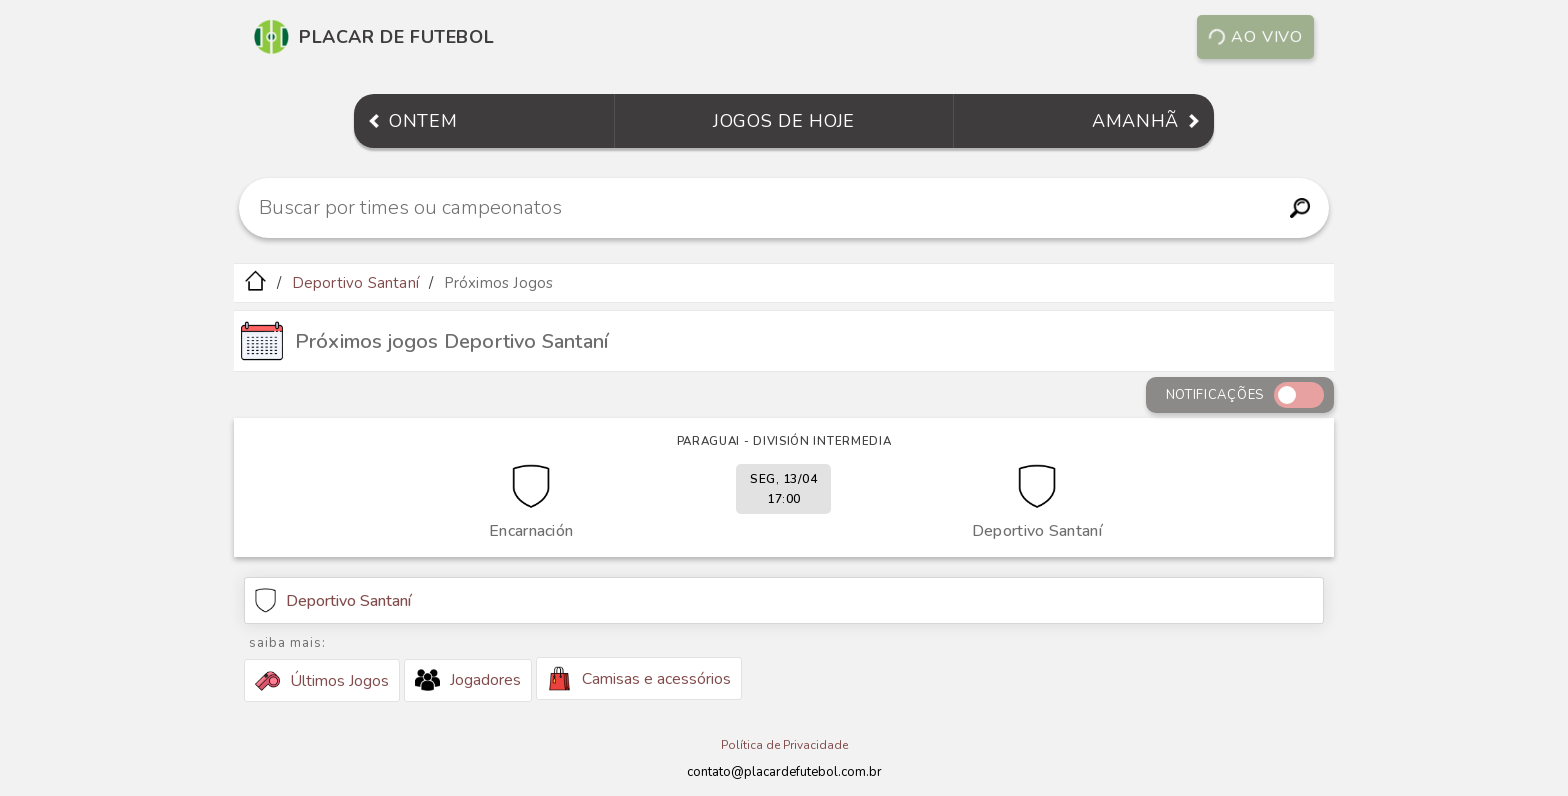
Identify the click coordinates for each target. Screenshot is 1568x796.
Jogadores (468, 680)
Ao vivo (1255, 37)
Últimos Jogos (322, 681)
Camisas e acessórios (639, 678)
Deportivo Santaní (355, 283)
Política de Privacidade (784, 745)
